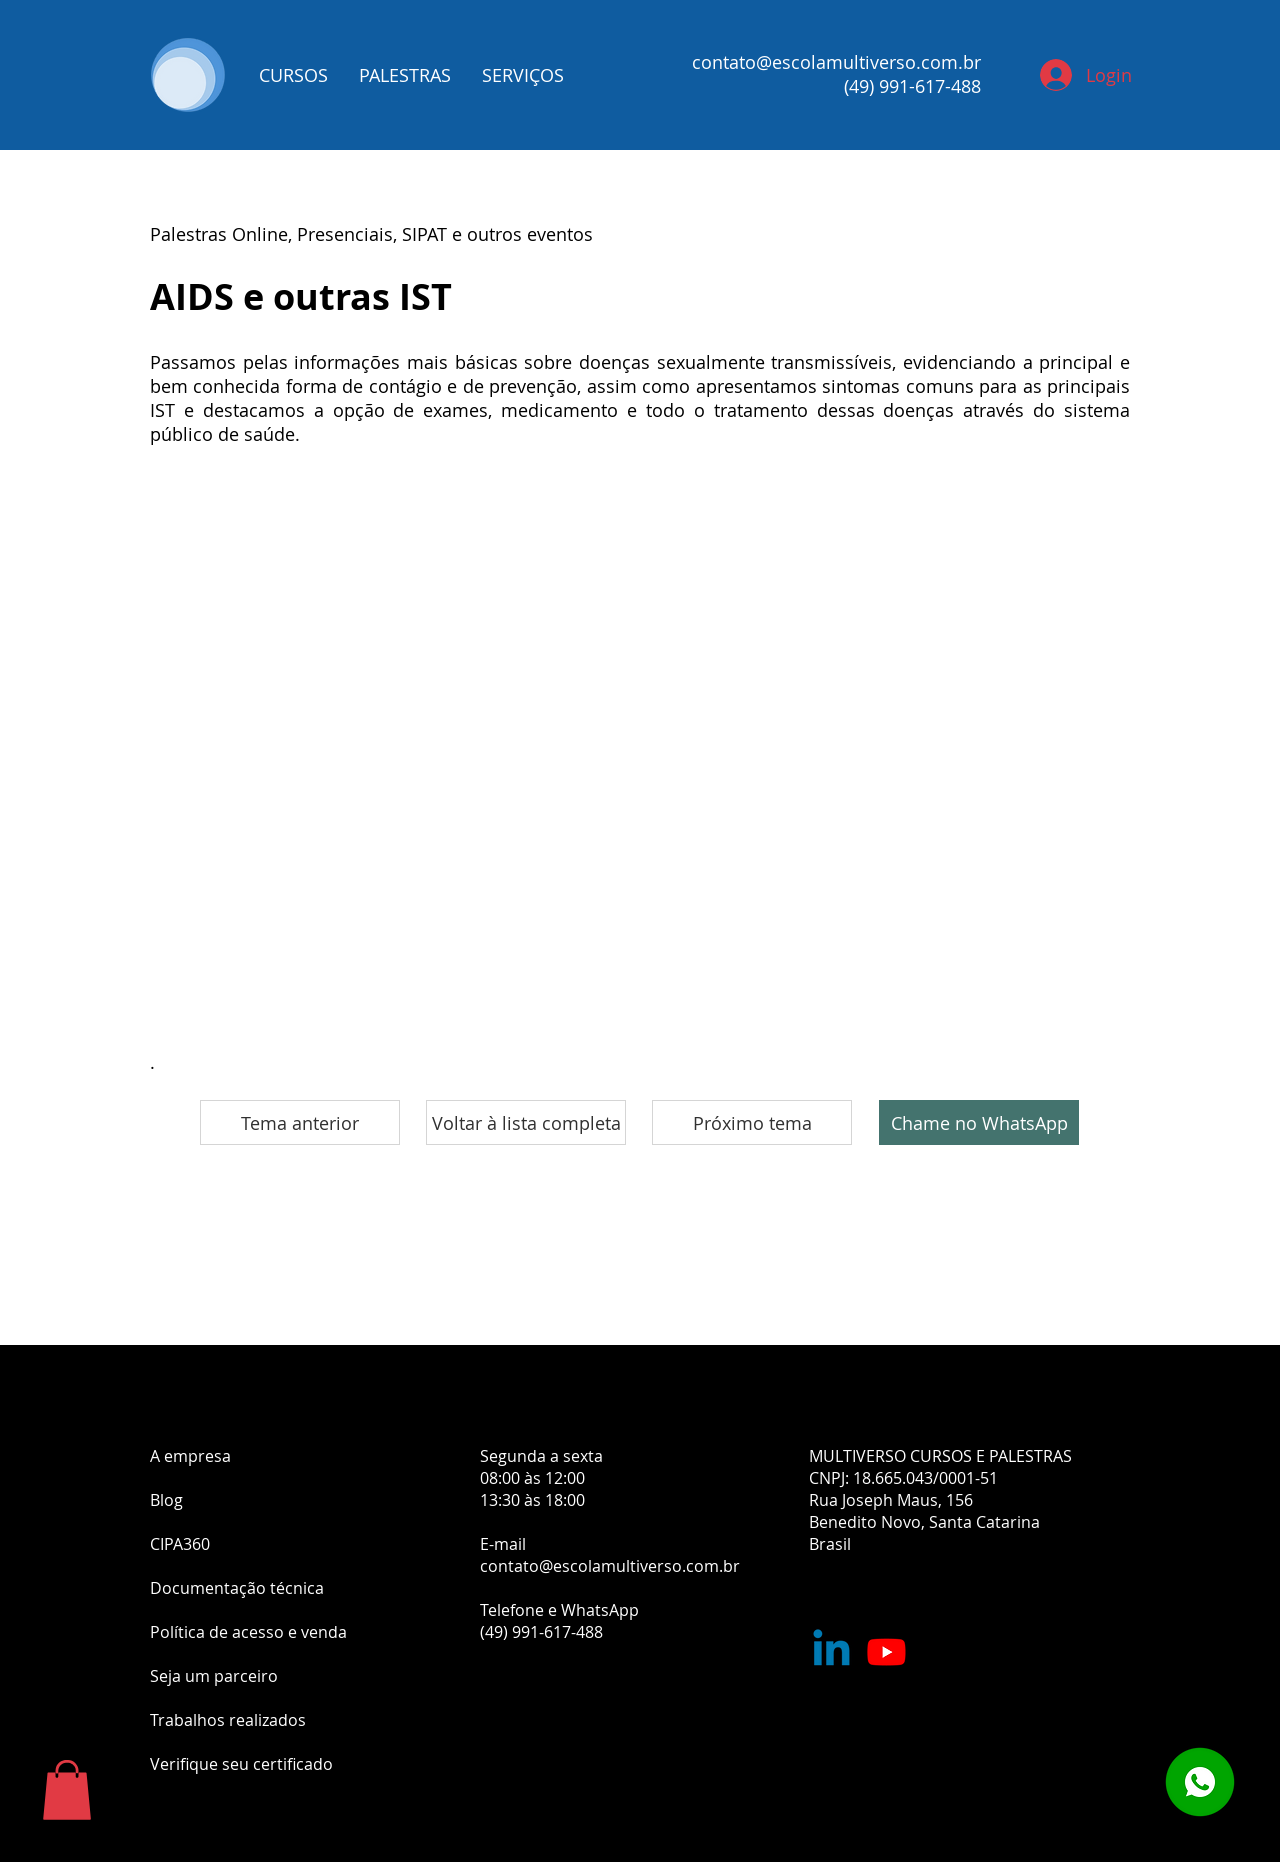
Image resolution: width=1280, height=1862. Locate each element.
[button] (67, 1790)
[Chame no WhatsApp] (979, 1122)
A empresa (190, 1456)
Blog (166, 1500)
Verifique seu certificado (241, 1764)
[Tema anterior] (300, 1122)
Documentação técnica (237, 1588)
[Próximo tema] (752, 1122)
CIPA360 (180, 1544)
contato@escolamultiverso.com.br (836, 62)
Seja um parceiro (214, 1676)
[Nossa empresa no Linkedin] (831, 1651)
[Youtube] (886, 1651)
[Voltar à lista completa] (526, 1122)
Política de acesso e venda (248, 1632)
